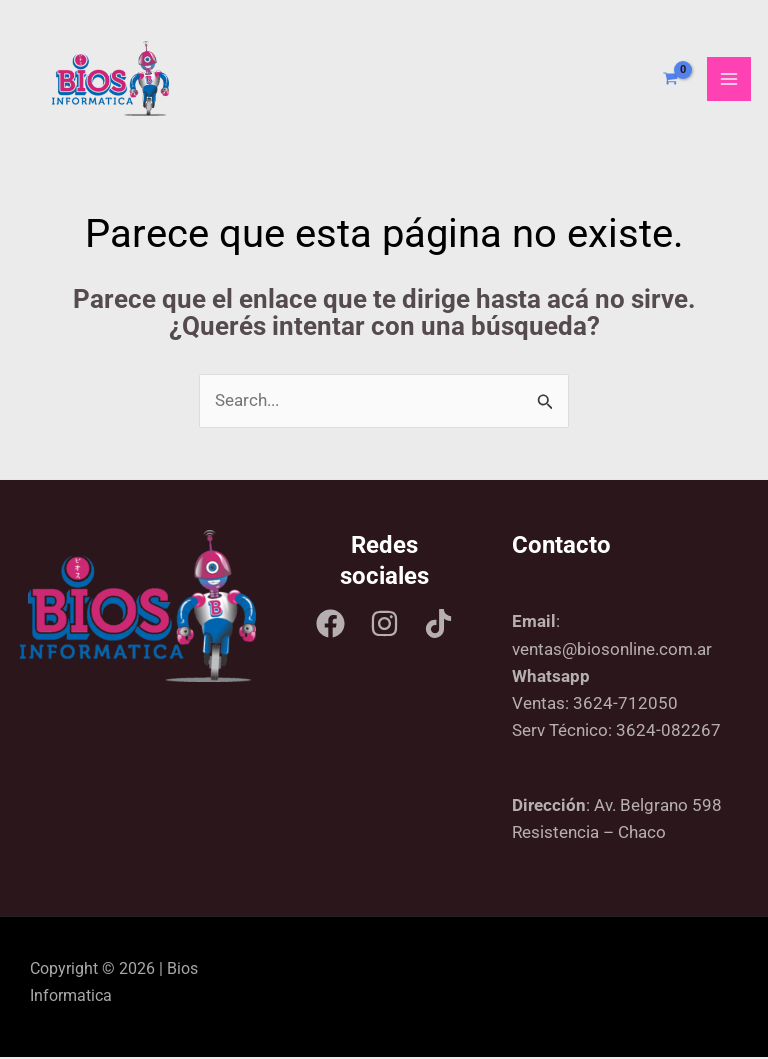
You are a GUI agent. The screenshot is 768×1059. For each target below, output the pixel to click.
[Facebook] (330, 625)
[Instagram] (384, 625)
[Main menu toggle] (729, 80)
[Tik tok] (438, 625)
